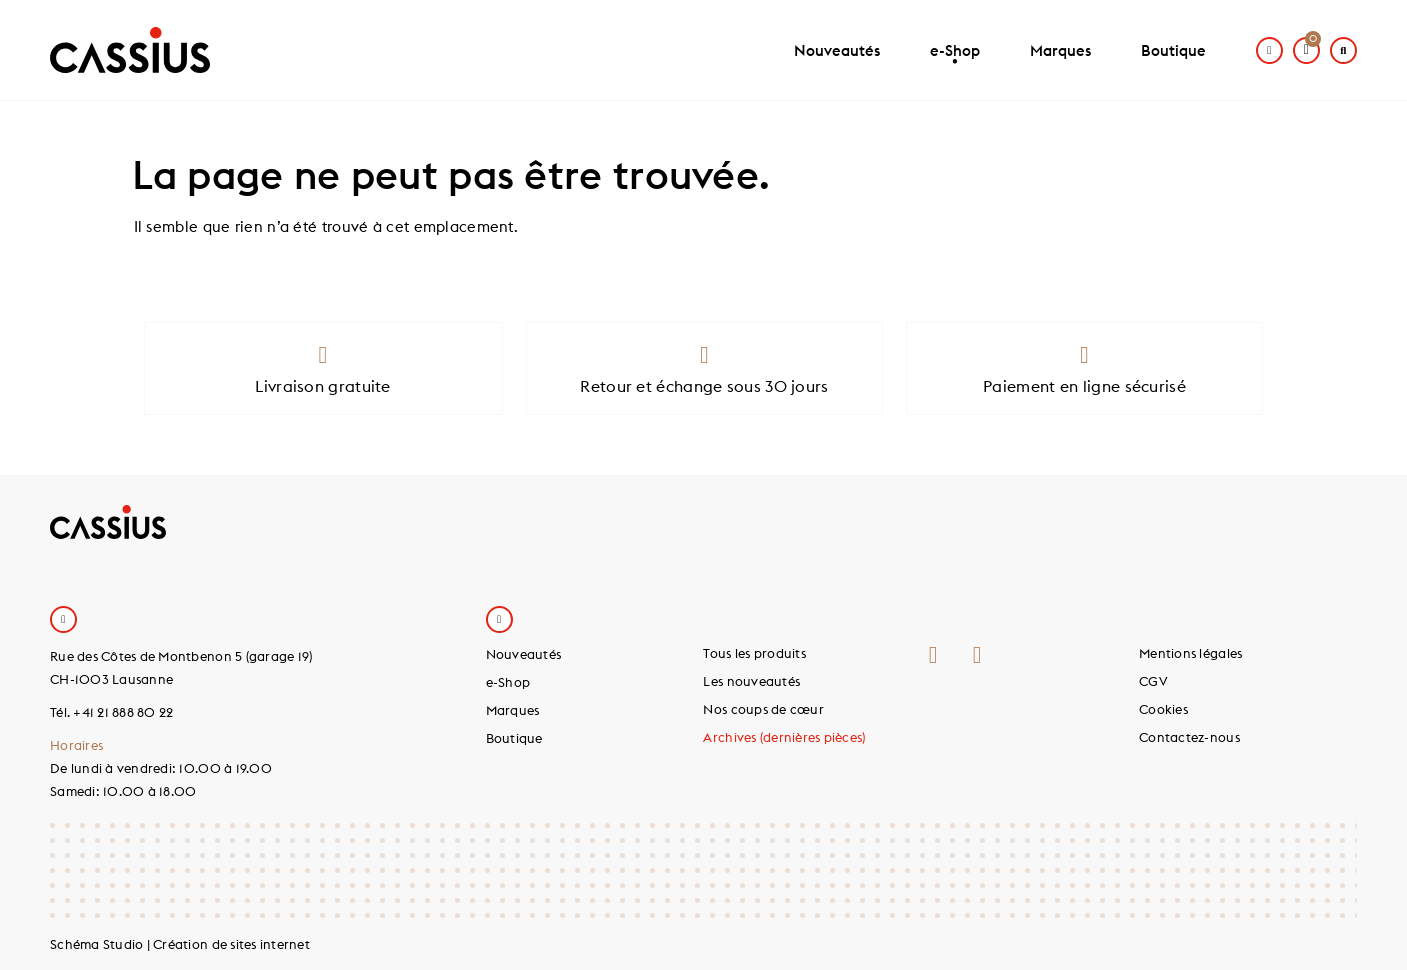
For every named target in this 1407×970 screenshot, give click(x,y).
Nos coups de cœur (763, 709)
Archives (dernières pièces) (784, 737)
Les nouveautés (751, 681)
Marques (1060, 50)
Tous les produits (754, 653)
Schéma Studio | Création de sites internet (180, 944)
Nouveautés (837, 50)
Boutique (1173, 50)
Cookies (1163, 709)
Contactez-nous (1189, 737)
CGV (1153, 681)
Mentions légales (1190, 653)
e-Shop (955, 59)
